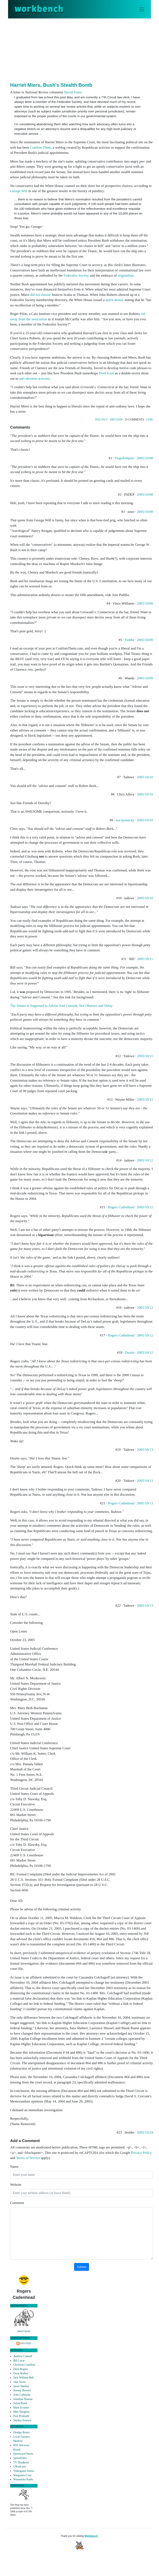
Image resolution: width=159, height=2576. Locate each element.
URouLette (19, 2466)
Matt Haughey (21, 2411)
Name (14, 2167)
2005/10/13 (145, 1450)
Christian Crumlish (24, 2364)
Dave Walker (20, 2373)
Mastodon (23, 2331)
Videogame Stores (23, 2470)
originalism (126, 275)
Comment (17, 2203)
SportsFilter (20, 2458)
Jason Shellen (21, 2386)
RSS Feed (25, 2343)
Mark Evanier (21, 2407)
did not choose (40, 295)
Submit (81, 2267)
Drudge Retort (21, 2432)
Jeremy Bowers (22, 2390)
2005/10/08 (116, 419)
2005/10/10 (145, 777)
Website (15, 2185)
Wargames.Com (22, 2475)
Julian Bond (20, 2403)
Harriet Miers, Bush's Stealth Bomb (51, 85)
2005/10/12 (145, 1160)
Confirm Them (40, 147)
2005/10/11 (145, 959)
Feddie (129, 640)
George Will (18, 191)
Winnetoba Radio (23, 2479)
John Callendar (21, 2394)
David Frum (72, 92)
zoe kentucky (125, 820)
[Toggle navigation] (142, 9)
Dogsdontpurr (124, 458)
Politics (101, 419)
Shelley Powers (22, 2420)
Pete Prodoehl (21, 2416)
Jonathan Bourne (23, 2399)
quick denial (114, 300)
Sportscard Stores (23, 2453)
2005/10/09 (145, 603)
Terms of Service (28, 2158)
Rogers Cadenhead (121, 1207)
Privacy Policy (141, 2153)
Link (149, 419)
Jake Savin (19, 2381)
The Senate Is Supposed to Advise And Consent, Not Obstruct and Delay (61, 1006)
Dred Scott (106, 373)
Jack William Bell (23, 2377)
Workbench (91, 2536)
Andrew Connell (22, 2356)
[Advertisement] (84, 49)
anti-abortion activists (34, 379)
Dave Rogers (20, 2369)
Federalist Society (76, 275)
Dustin (129, 1352)
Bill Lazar (19, 2360)
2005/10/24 (145, 2132)
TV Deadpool (21, 2462)
